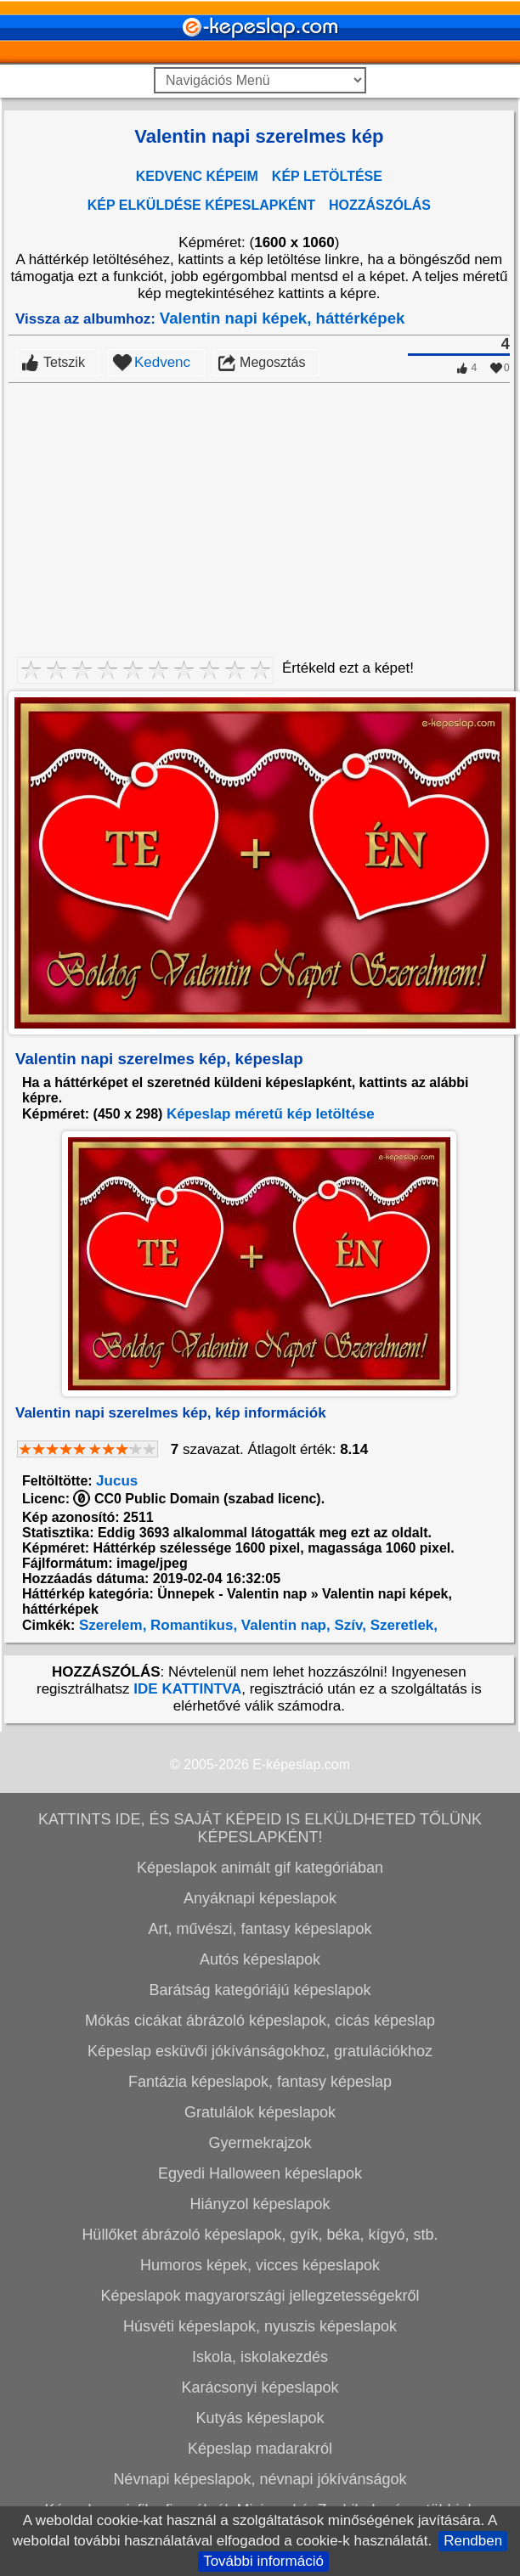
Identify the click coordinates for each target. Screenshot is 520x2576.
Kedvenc (162, 362)
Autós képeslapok (260, 1959)
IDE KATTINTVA (187, 1689)
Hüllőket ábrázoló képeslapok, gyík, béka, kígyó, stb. (260, 2234)
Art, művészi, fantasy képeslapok (259, 1928)
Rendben (473, 2541)
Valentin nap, (284, 1625)
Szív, (348, 1625)
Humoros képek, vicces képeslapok (260, 2265)
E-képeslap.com (301, 1764)
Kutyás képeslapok (259, 2418)
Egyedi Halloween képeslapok (260, 2173)
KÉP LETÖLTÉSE (327, 176)
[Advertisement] (259, 510)
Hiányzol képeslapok (259, 2204)
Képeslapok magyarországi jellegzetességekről (259, 2295)
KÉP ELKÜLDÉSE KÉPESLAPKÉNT (201, 205)
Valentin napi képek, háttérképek (282, 318)
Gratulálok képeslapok (260, 2112)
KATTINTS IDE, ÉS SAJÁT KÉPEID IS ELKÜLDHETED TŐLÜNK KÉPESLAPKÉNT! (260, 1828)
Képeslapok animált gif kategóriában (260, 1867)
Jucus (117, 1481)
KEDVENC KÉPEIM (197, 176)
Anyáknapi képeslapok (260, 1898)
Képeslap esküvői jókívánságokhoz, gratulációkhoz (260, 2051)
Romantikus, (191, 1625)
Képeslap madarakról (260, 2448)
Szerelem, (110, 1625)
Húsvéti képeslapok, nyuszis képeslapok (260, 2326)
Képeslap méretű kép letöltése (271, 1114)
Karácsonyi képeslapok (259, 2387)
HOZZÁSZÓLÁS (380, 205)
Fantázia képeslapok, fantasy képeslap (260, 2081)
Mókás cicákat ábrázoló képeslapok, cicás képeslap (260, 2020)
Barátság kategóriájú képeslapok (259, 1989)
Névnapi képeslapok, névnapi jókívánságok (259, 2479)
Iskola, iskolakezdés (260, 2356)
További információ (263, 2561)
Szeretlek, (402, 1625)
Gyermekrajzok (259, 2142)
